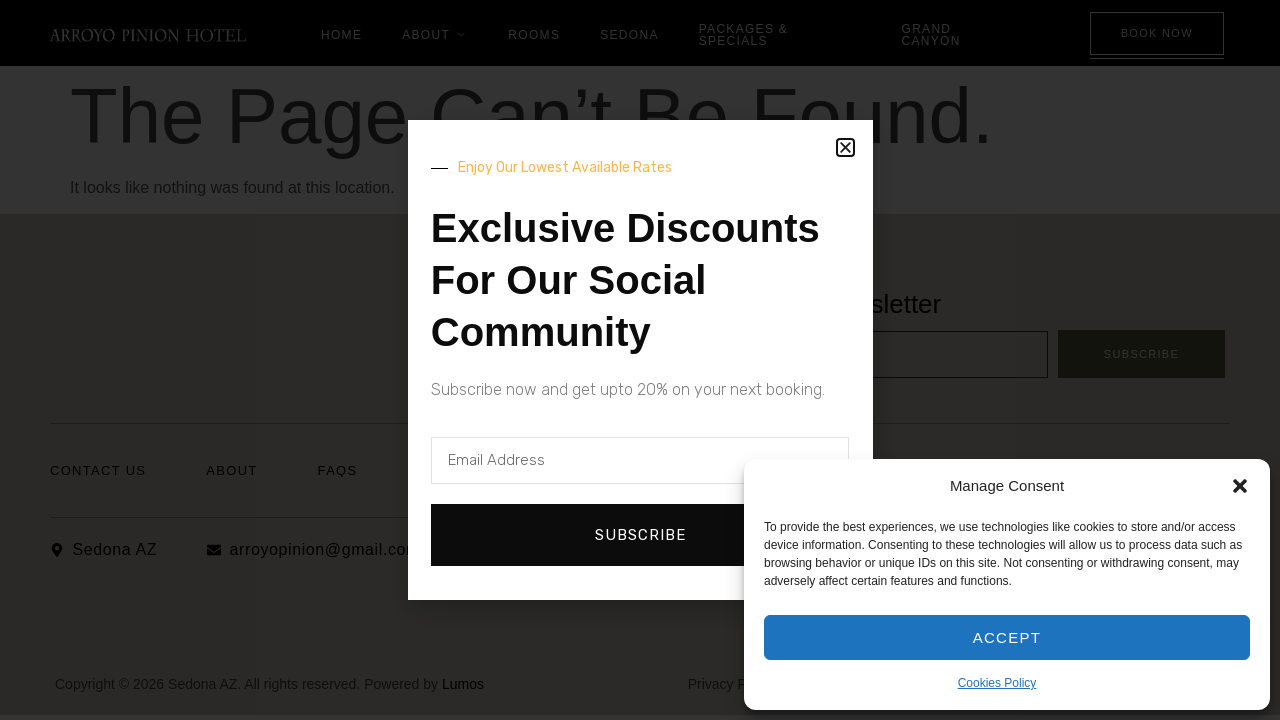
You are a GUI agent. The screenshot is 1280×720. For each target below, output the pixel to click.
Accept (1007, 637)
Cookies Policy (997, 683)
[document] (640, 360)
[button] (1240, 486)
